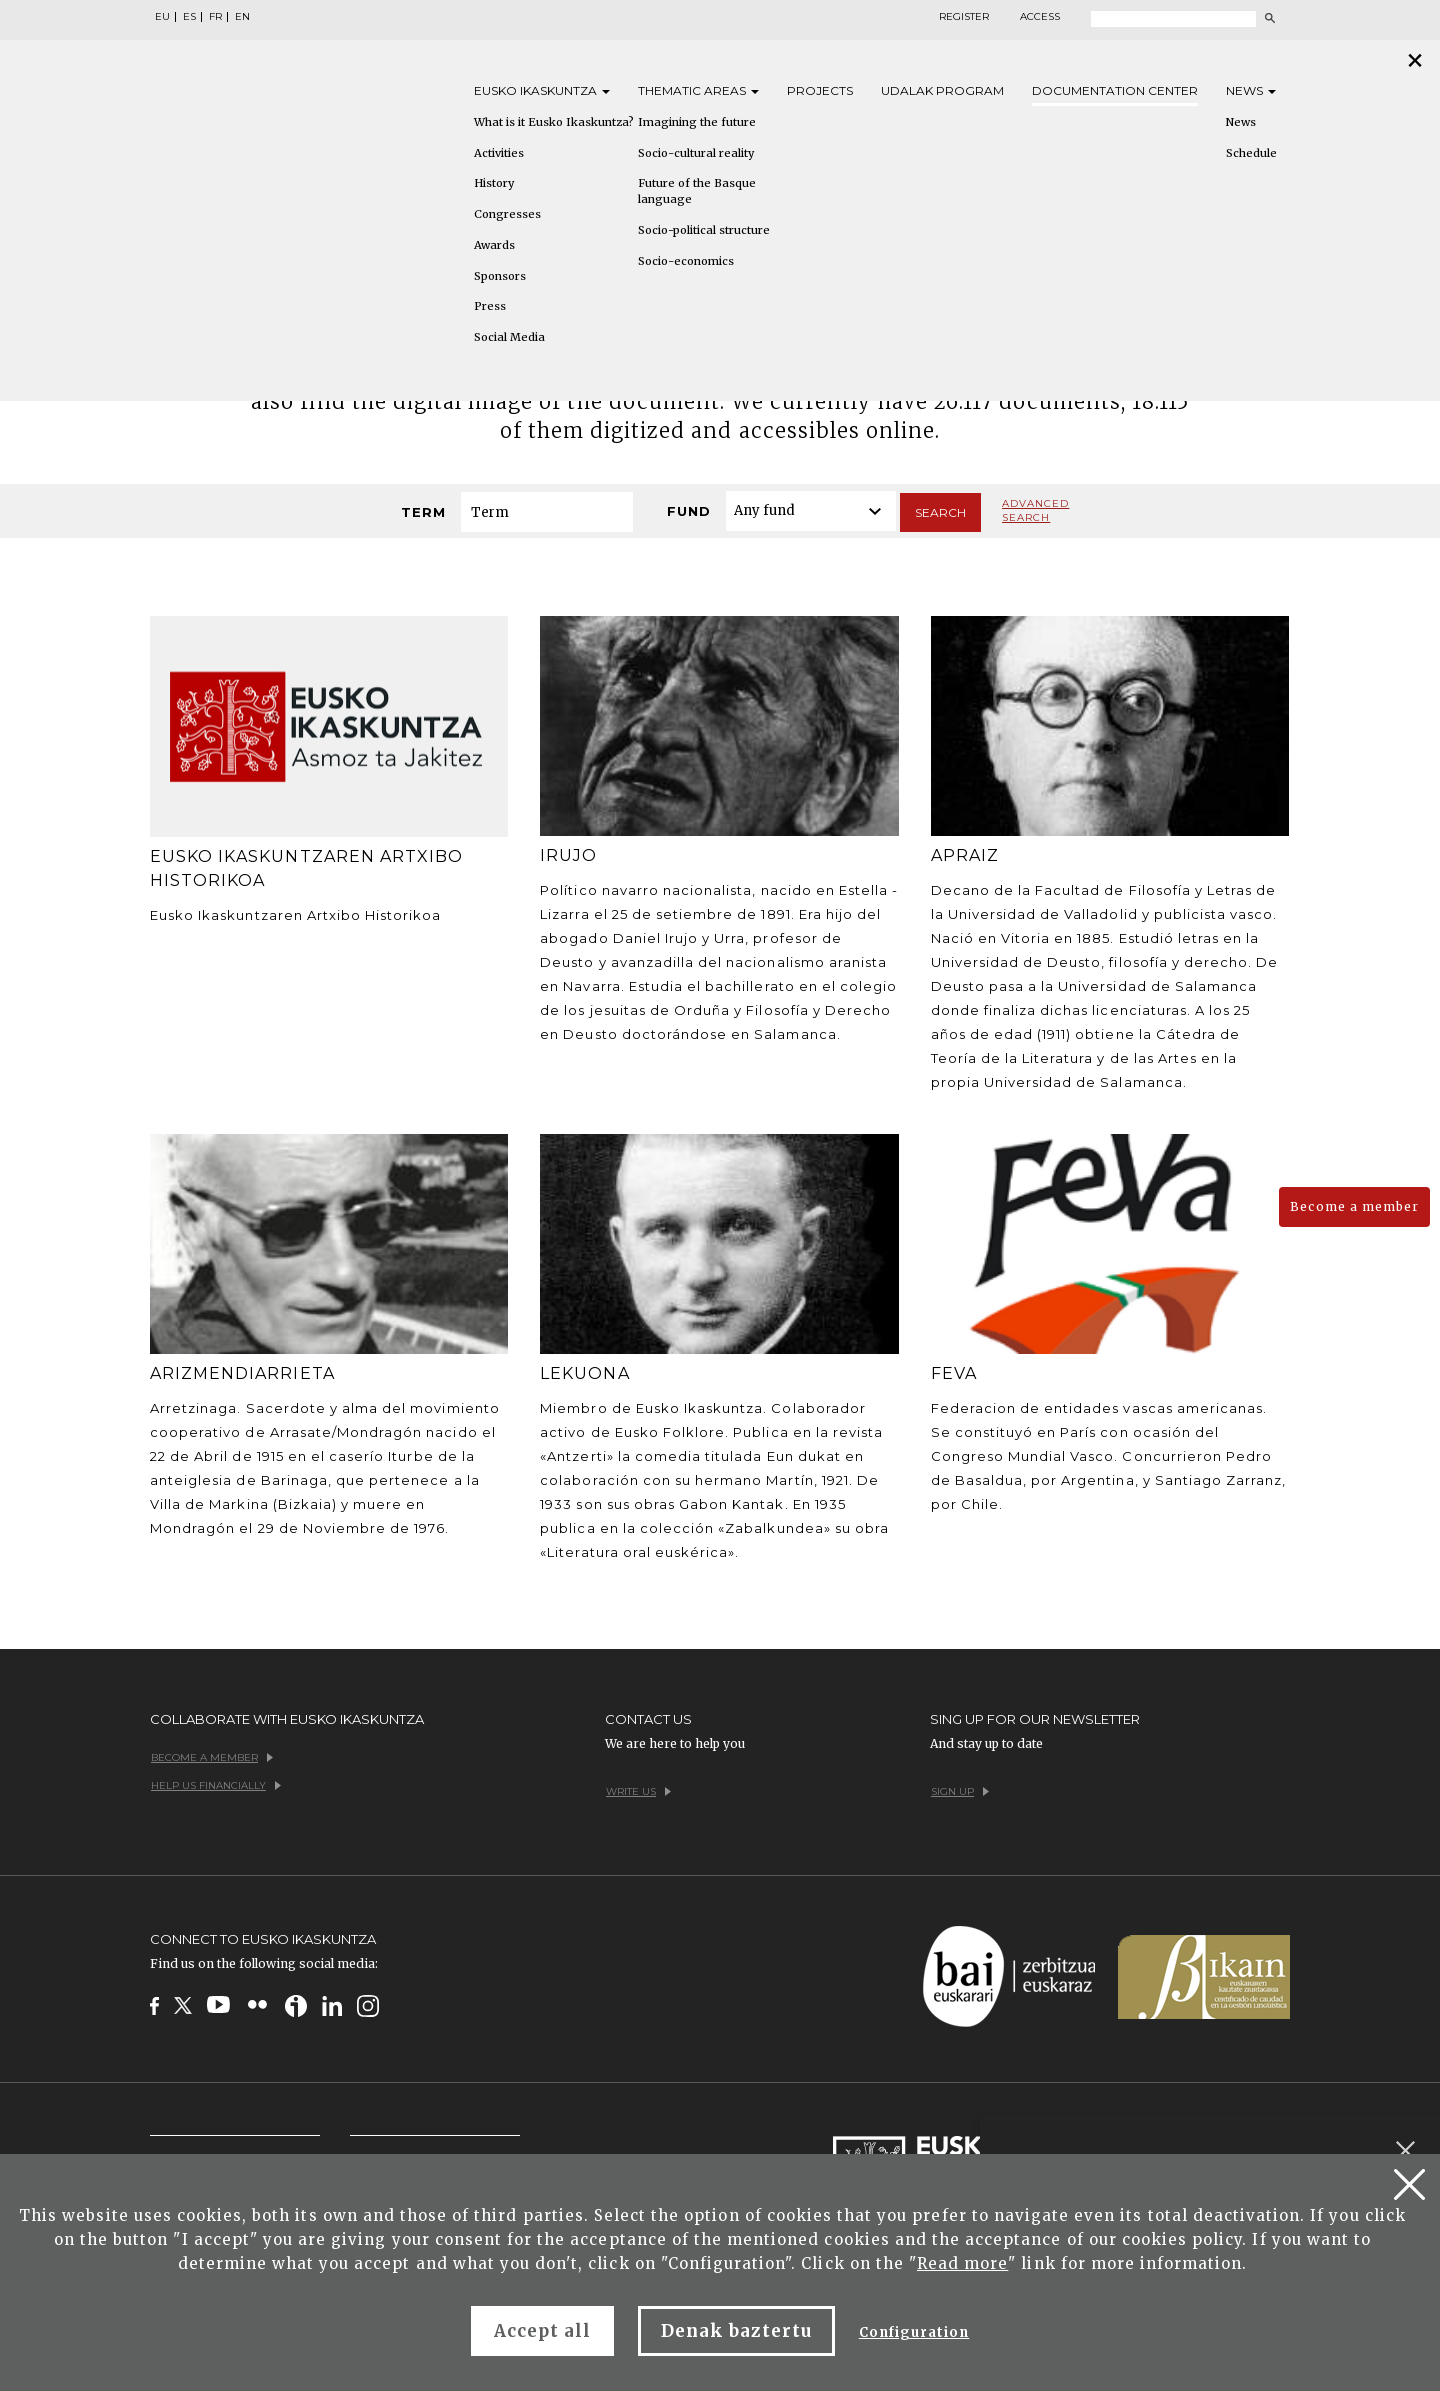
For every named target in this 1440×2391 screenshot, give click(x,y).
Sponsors (500, 276)
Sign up (960, 1791)
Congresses (507, 214)
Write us (638, 1791)
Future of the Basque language (697, 191)
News (1251, 90)
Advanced (1035, 511)
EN (242, 17)
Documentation (1115, 90)
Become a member (1354, 1206)
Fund (689, 511)
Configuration (914, 2332)
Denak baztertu (736, 2331)
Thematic (698, 90)
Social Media (509, 337)
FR (215, 17)
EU (162, 17)
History (494, 183)
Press (490, 306)
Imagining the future (697, 122)
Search (940, 512)
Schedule (1251, 153)
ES (189, 17)
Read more (962, 2263)
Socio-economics (686, 261)
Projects (820, 90)
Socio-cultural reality (696, 153)
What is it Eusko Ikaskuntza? (554, 122)
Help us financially (216, 1785)
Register (964, 17)
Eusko (542, 90)
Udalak (942, 90)
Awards (494, 245)
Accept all (542, 2331)
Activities (499, 153)
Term (423, 512)
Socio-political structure (704, 230)
